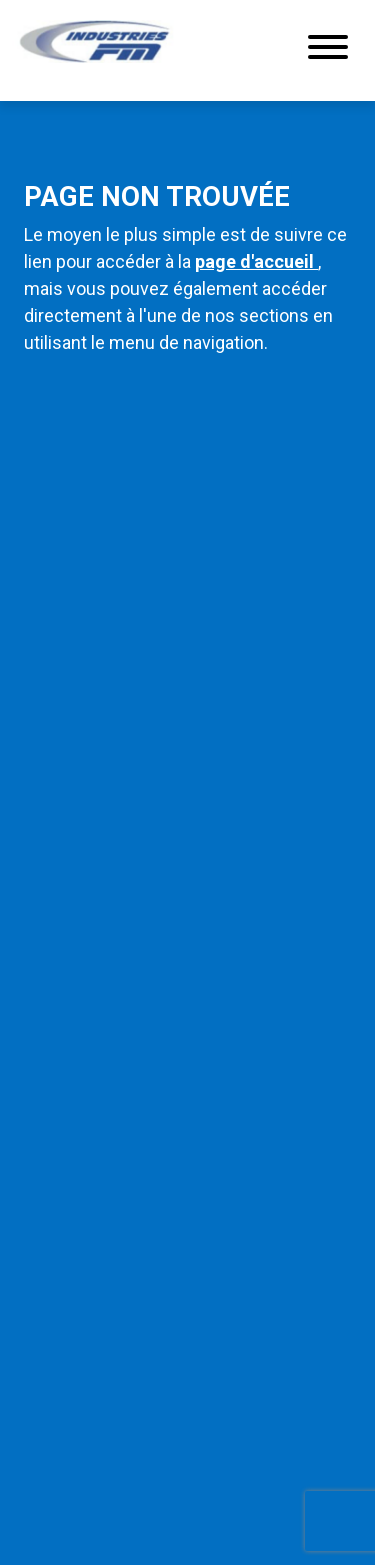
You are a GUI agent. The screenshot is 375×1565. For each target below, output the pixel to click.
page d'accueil (256, 261)
